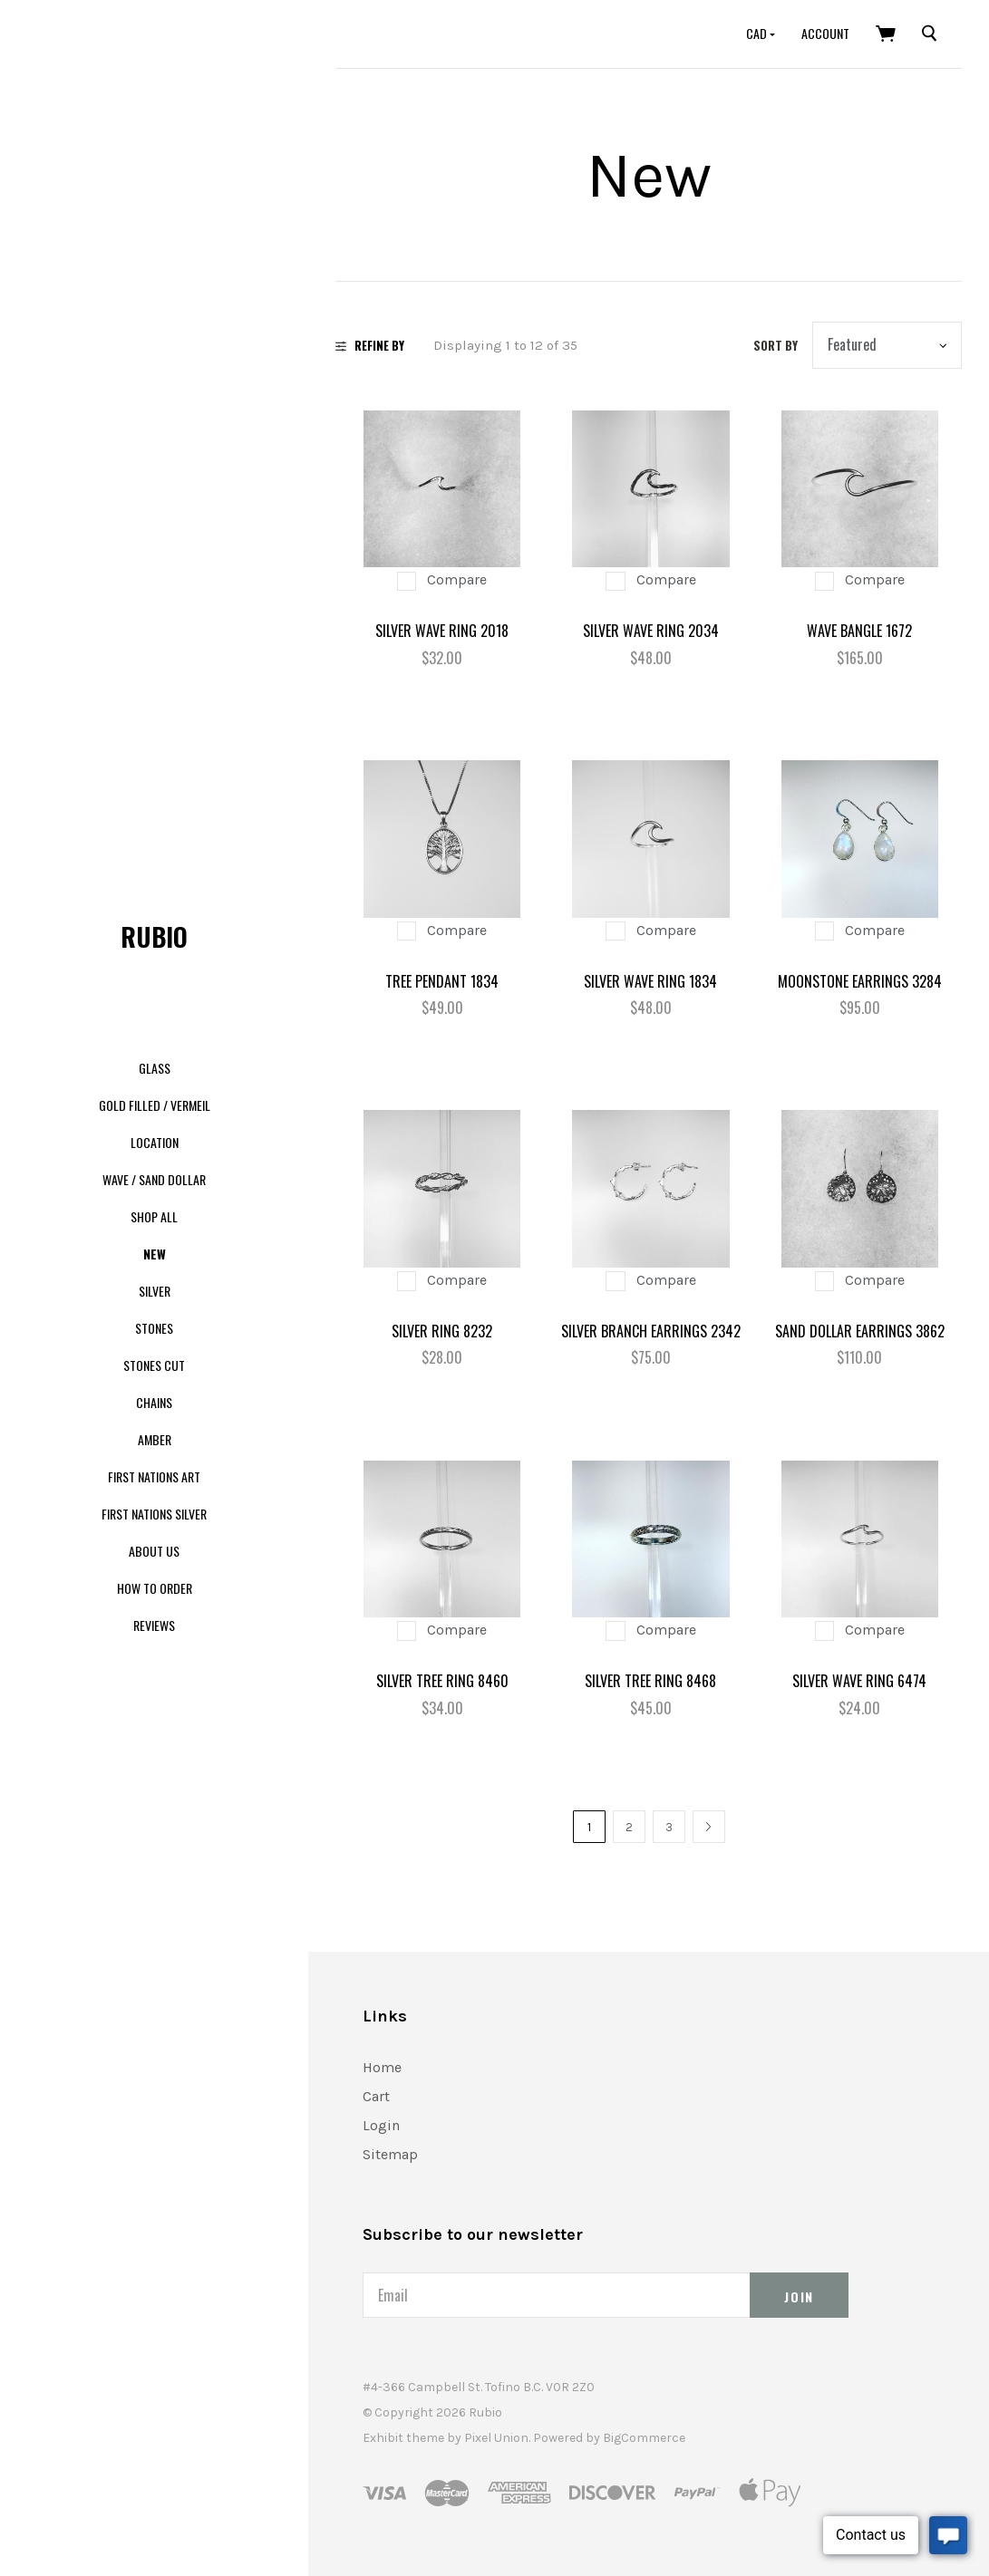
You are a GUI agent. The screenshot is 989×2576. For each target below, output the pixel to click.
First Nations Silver (154, 1513)
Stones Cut (154, 1365)
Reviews (154, 1625)
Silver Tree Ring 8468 (650, 1681)
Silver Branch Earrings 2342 (651, 1331)
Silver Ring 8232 (442, 1331)
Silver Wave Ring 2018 (442, 631)
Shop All (154, 1216)
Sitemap (390, 2154)
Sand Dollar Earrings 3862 (860, 1331)
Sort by (775, 345)
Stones (154, 1327)
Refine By (369, 345)
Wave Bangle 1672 (859, 631)
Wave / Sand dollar (154, 1179)
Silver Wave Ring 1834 (650, 981)
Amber (154, 1439)
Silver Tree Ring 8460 (442, 1681)
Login (381, 2125)
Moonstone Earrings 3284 (860, 981)
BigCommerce (644, 2438)
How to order (154, 1587)
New (154, 1253)
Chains (154, 1402)
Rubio (154, 936)
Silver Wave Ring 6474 (859, 1681)
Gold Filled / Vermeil (154, 1104)
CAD (758, 33)
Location (155, 1142)
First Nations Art (154, 1476)
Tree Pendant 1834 (442, 981)
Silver (154, 1290)
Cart (376, 2096)
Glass (154, 1067)
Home (382, 2067)
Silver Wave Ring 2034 (651, 631)
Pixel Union (496, 2438)
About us (154, 1550)
